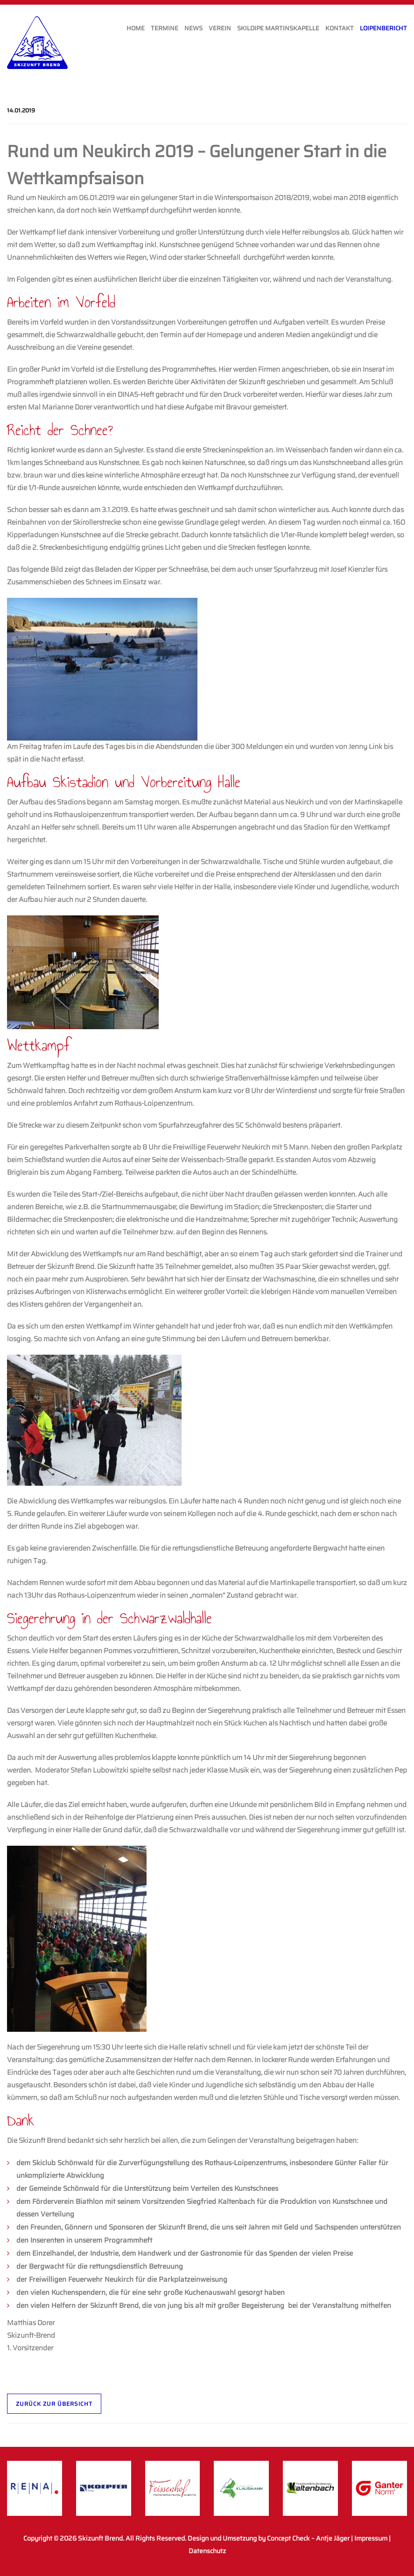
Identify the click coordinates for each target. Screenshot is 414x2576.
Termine (164, 28)
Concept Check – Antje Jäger (308, 2538)
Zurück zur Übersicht (54, 2403)
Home (135, 28)
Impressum (370, 2538)
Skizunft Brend (100, 2538)
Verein (220, 28)
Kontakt (339, 28)
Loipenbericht (383, 28)
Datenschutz (207, 2551)
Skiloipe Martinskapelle (278, 28)
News (193, 28)
